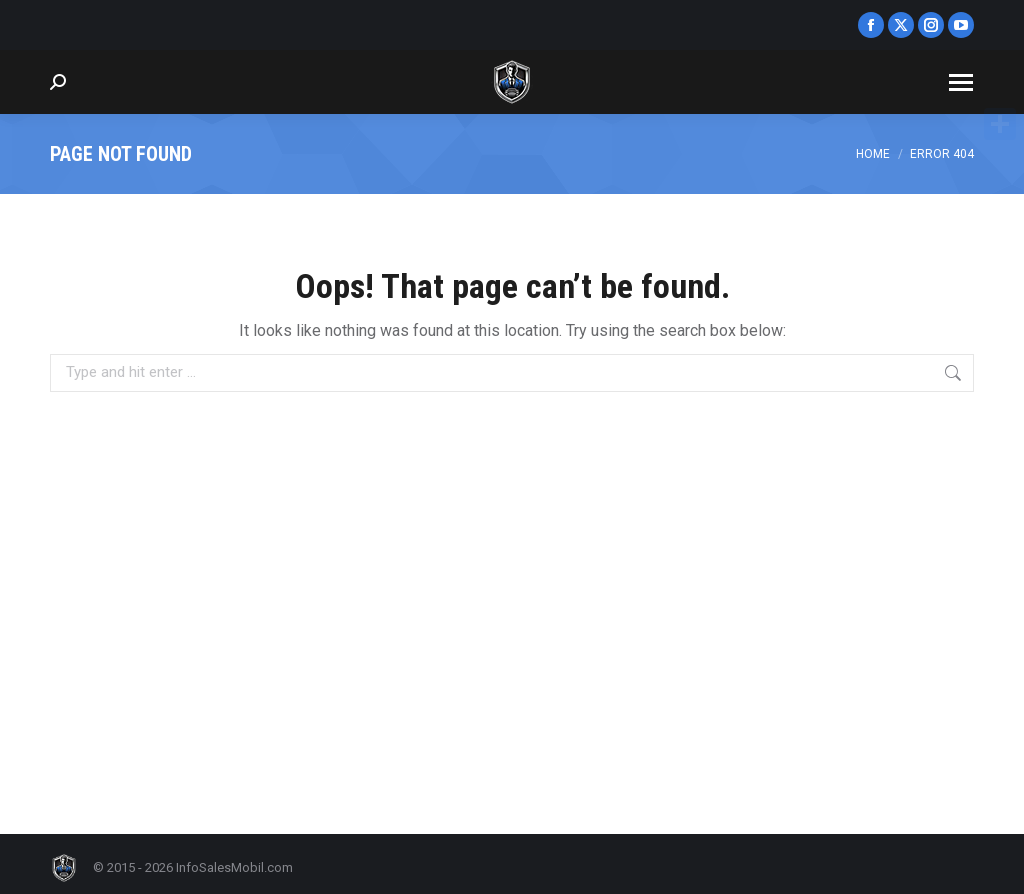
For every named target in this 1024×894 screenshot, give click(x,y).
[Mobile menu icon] (961, 82)
